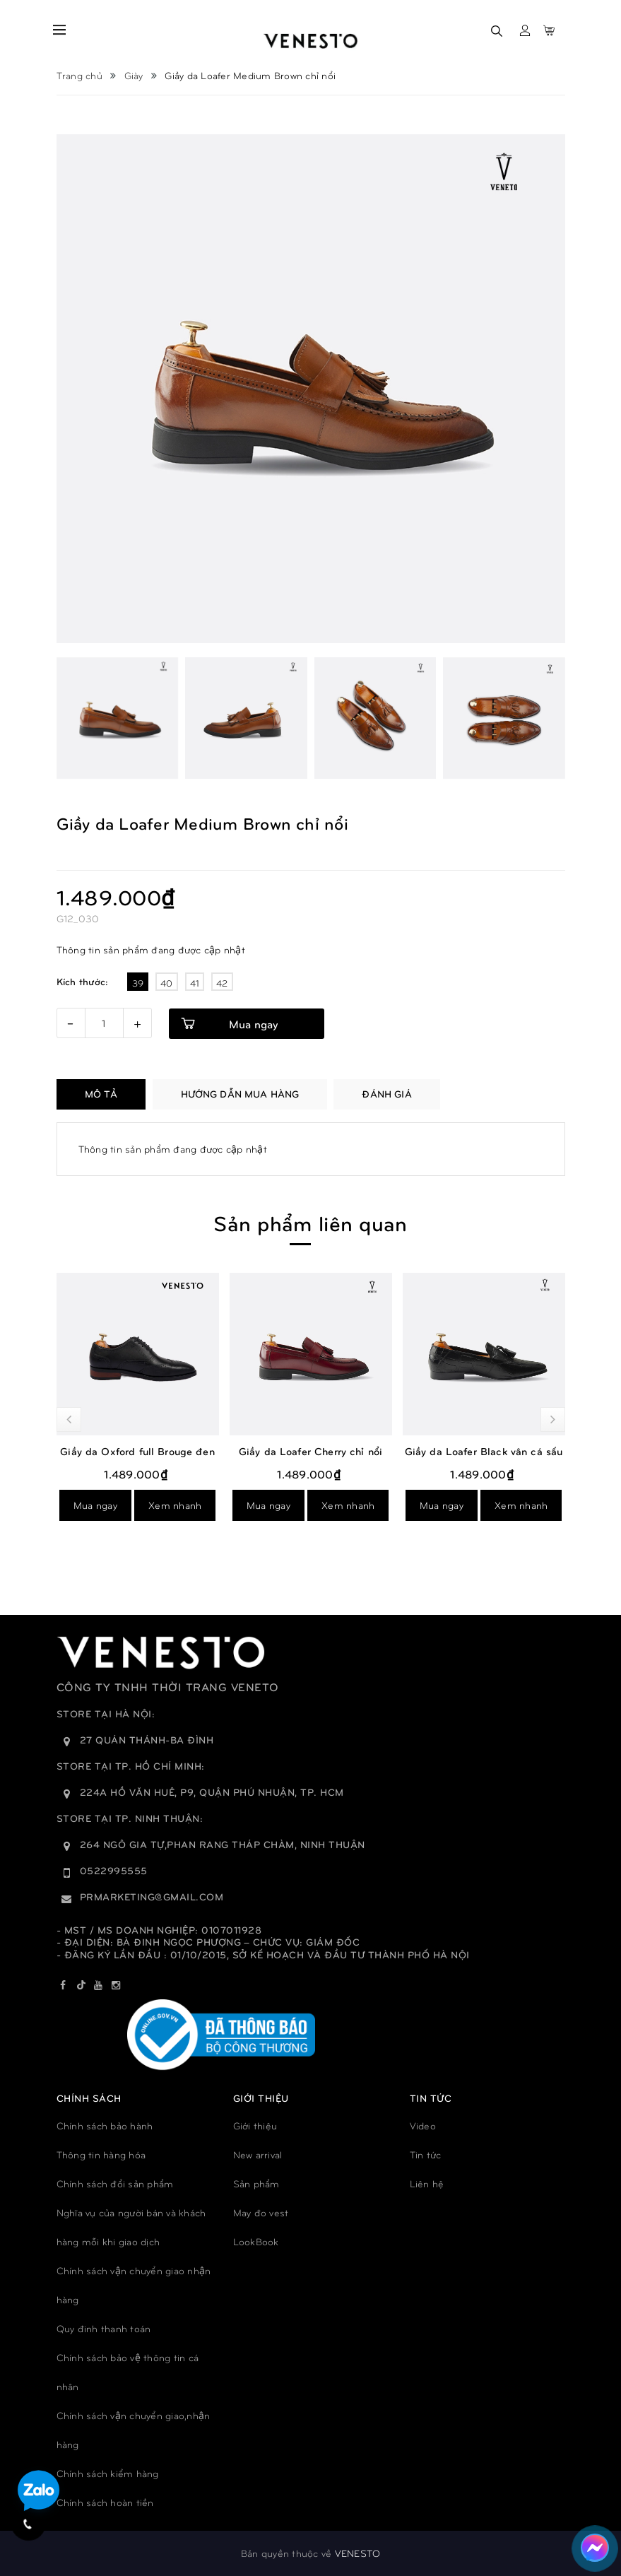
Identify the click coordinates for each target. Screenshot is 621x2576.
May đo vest (261, 2212)
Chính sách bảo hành (105, 2125)
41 (195, 983)
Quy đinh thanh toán (104, 2328)
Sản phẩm (256, 2183)
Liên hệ (427, 2183)
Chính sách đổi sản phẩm (115, 2183)
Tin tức (426, 2154)
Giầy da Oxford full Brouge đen (259, 1451)
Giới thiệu (255, 2125)
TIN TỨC (431, 2098)
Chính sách (89, 2098)
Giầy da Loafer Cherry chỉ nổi (432, 1451)
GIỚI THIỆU (261, 2098)
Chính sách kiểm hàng (108, 2473)
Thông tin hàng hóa (101, 2154)
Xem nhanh (123, 1505)
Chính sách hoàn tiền (105, 2502)
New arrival (258, 2154)
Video (423, 2125)
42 (222, 983)
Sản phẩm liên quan (310, 1222)
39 (138, 983)
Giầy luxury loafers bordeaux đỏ (86, 1451)
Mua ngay (253, 1023)
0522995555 (114, 1870)
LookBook (256, 2241)
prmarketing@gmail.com (152, 1896)
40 (166, 983)
